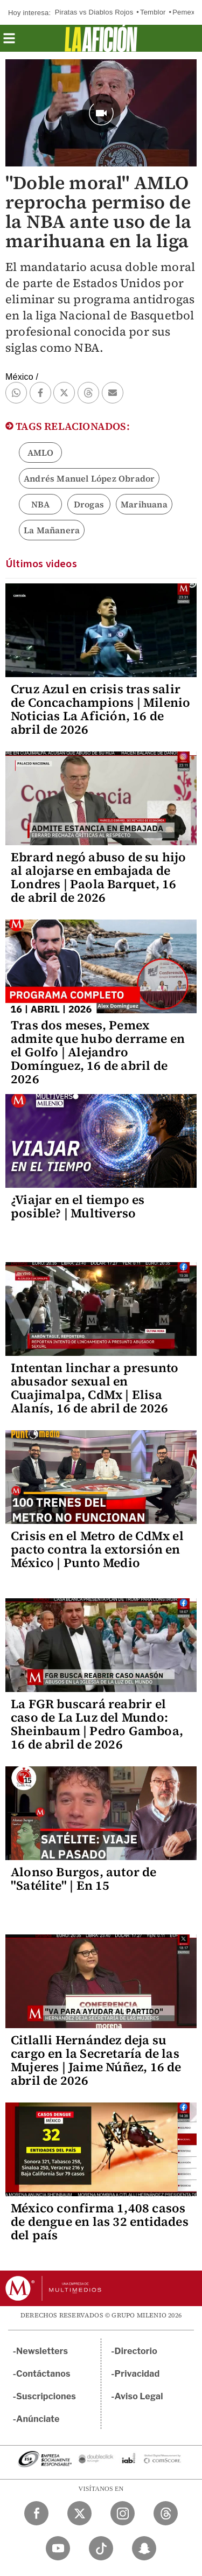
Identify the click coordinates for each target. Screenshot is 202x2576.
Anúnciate (37, 2419)
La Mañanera (52, 530)
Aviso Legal (139, 2396)
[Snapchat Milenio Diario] (144, 2548)
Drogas (89, 504)
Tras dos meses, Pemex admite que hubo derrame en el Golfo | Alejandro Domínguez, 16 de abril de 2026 (98, 1052)
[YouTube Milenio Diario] (58, 2548)
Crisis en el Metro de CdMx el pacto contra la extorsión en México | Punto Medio (97, 1549)
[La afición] (101, 38)
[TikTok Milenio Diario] (101, 2548)
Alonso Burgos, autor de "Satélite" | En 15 (84, 1878)
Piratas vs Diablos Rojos (94, 12)
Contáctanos (43, 2374)
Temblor (153, 12)
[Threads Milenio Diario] (166, 2513)
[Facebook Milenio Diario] (36, 2513)
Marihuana (144, 504)
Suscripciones (46, 2396)
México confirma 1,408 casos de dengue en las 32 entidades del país (100, 2221)
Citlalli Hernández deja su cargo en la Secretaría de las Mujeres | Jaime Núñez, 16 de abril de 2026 (96, 2060)
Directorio (136, 2351)
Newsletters (42, 2351)
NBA (40, 504)
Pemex (183, 12)
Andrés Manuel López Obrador (89, 478)
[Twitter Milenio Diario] (79, 2513)
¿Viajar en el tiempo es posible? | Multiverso (78, 1206)
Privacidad (137, 2374)
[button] (9, 41)
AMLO (40, 452)
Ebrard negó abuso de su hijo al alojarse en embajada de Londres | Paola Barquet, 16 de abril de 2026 (98, 877)
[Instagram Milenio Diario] (122, 2513)
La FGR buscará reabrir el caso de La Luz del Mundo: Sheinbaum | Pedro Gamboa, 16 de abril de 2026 (97, 1724)
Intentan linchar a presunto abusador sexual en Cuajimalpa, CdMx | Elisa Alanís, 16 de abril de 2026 (94, 1388)
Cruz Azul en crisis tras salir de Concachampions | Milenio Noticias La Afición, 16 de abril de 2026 (100, 709)
